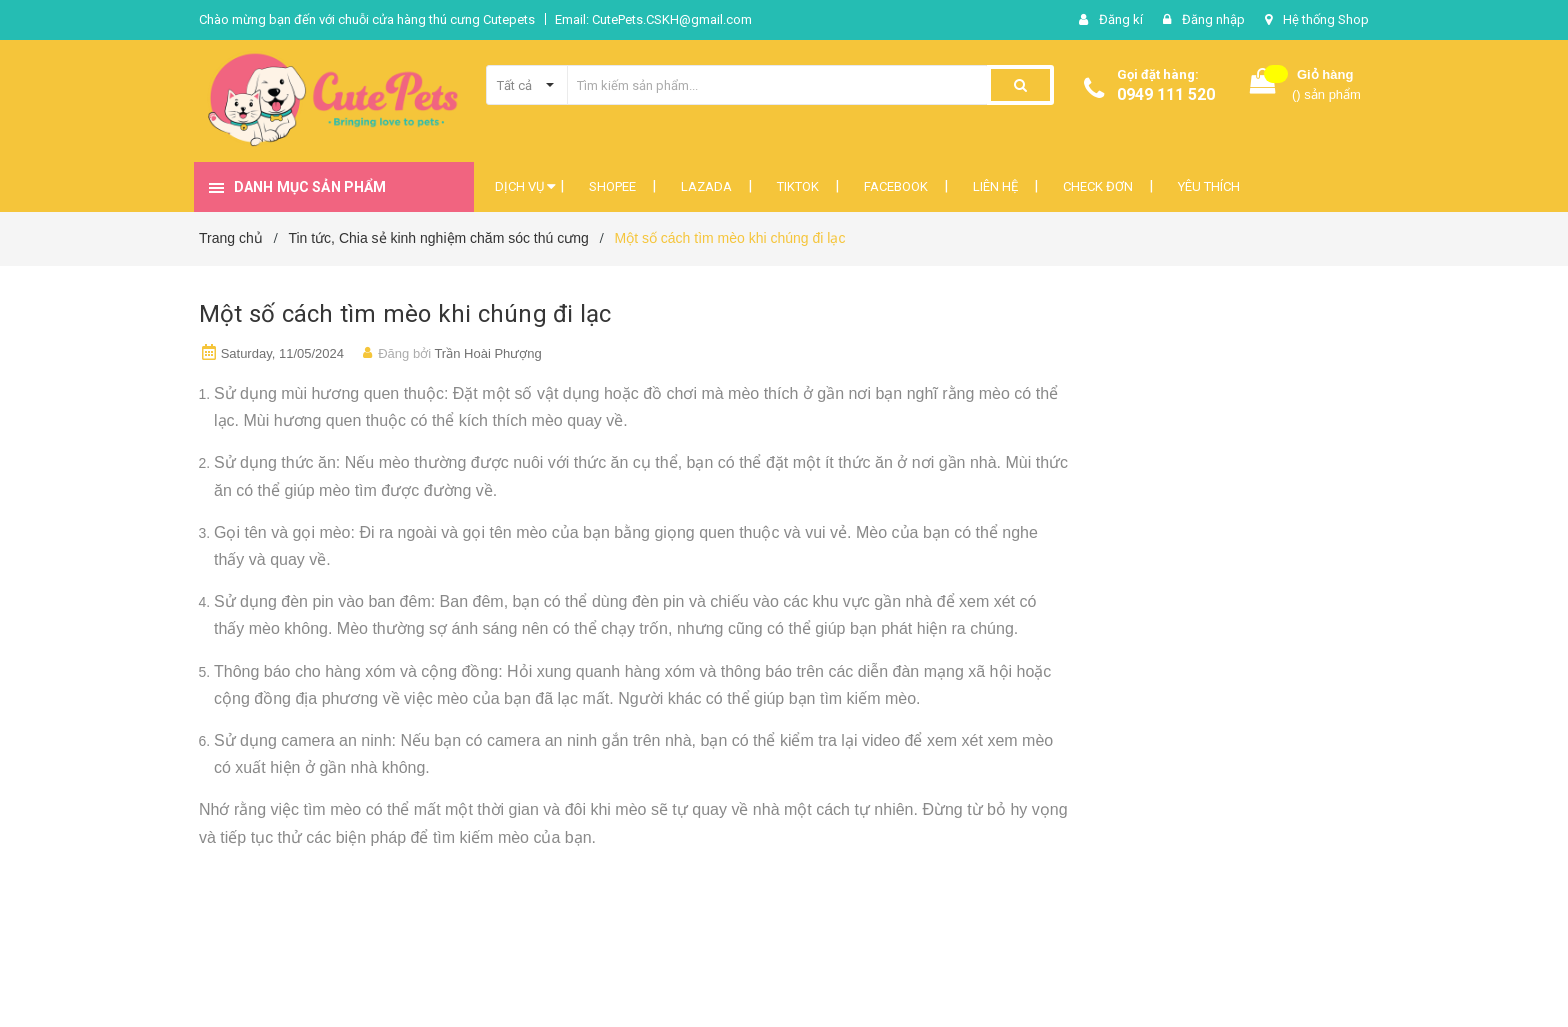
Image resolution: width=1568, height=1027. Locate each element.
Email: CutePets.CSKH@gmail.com (653, 19)
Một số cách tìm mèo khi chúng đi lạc (405, 314)
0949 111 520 (1166, 94)
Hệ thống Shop (1326, 19)
